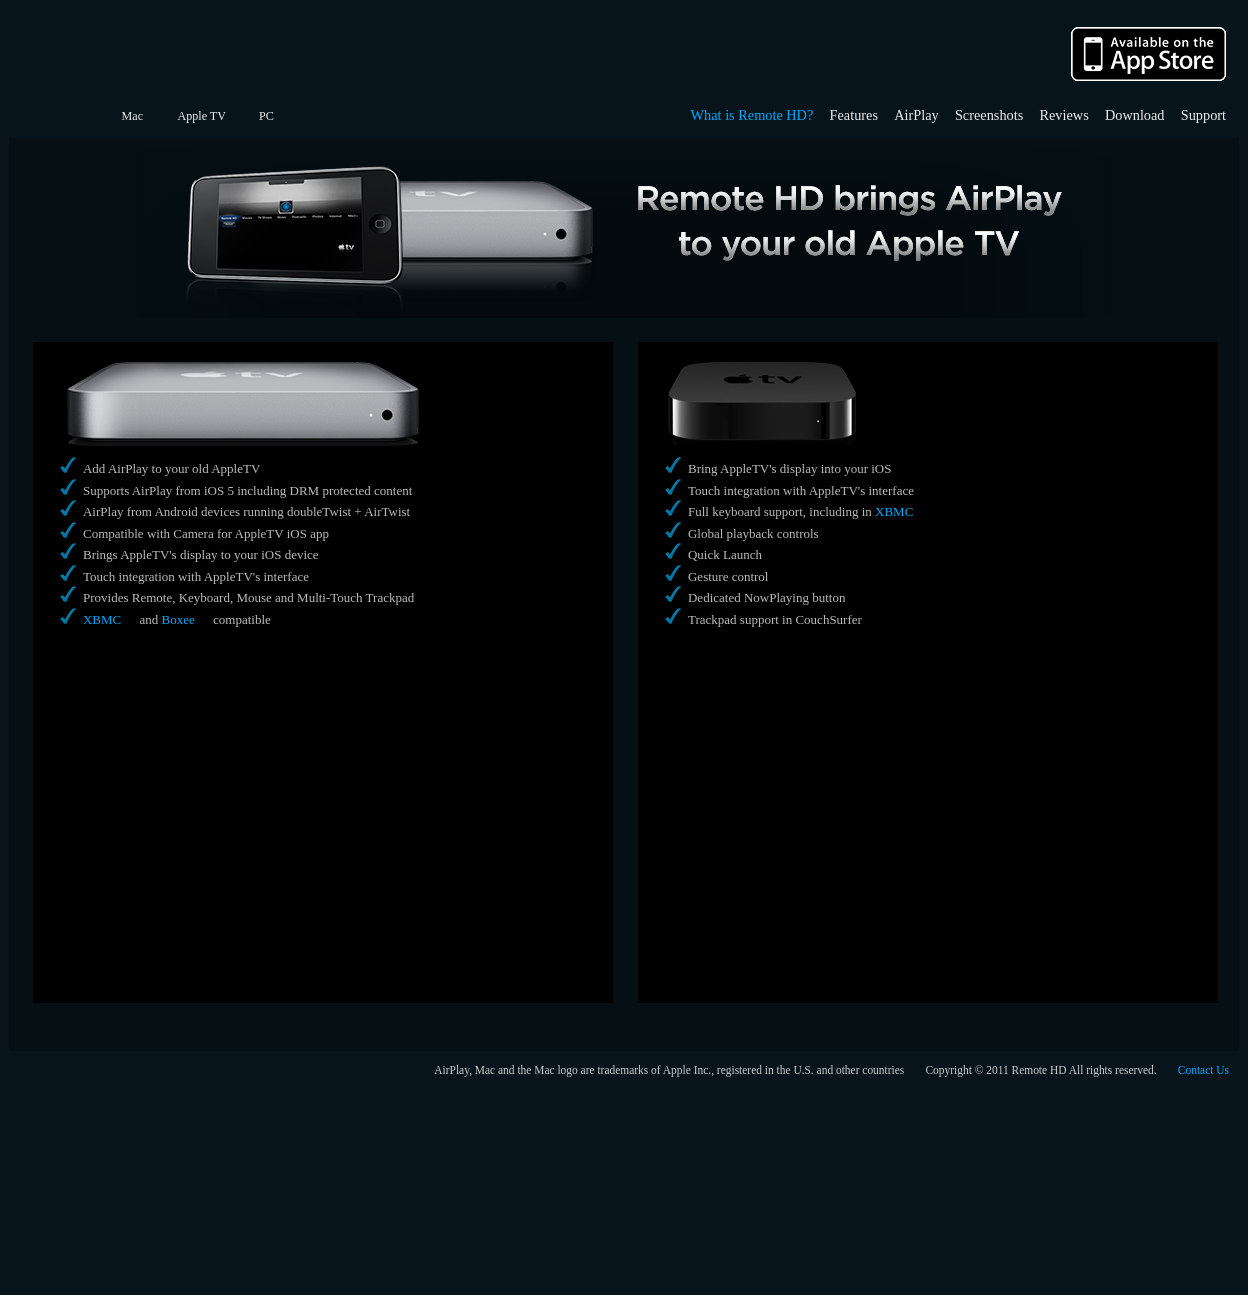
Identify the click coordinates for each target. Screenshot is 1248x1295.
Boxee (178, 619)
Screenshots (989, 115)
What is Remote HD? (752, 115)
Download (1135, 115)
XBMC (102, 619)
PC (266, 116)
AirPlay (916, 115)
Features (854, 115)
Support (1203, 115)
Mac (132, 116)
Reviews (1063, 115)
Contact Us (1203, 1069)
